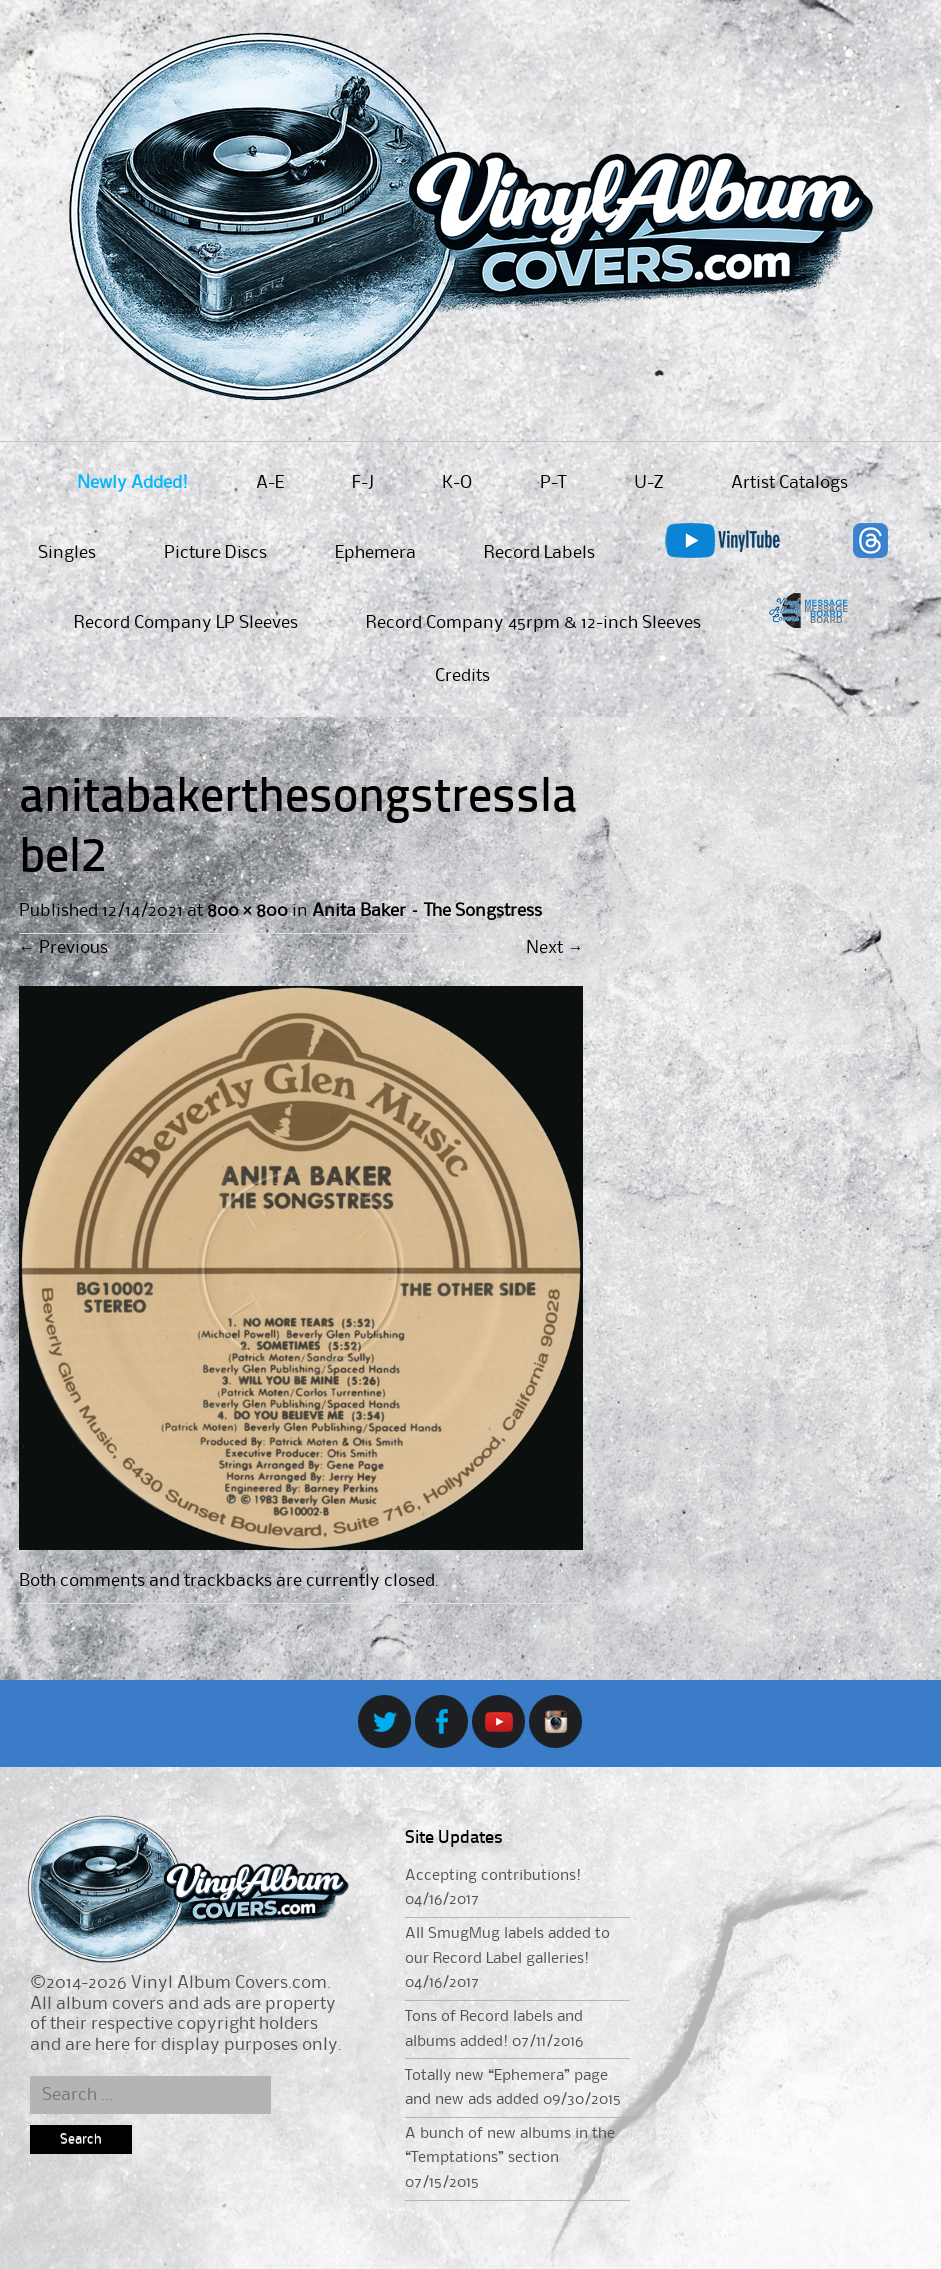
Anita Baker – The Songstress (427, 911)
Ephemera (375, 553)
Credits (462, 676)
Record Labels (539, 553)
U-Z (648, 483)
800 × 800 (247, 911)
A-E (270, 483)
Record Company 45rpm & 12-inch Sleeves (533, 623)
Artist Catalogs (789, 483)
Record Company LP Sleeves (186, 623)
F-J (363, 483)
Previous (63, 948)
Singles (67, 553)
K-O (457, 483)
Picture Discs (215, 553)
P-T (553, 483)
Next (554, 948)
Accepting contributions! (493, 1876)
